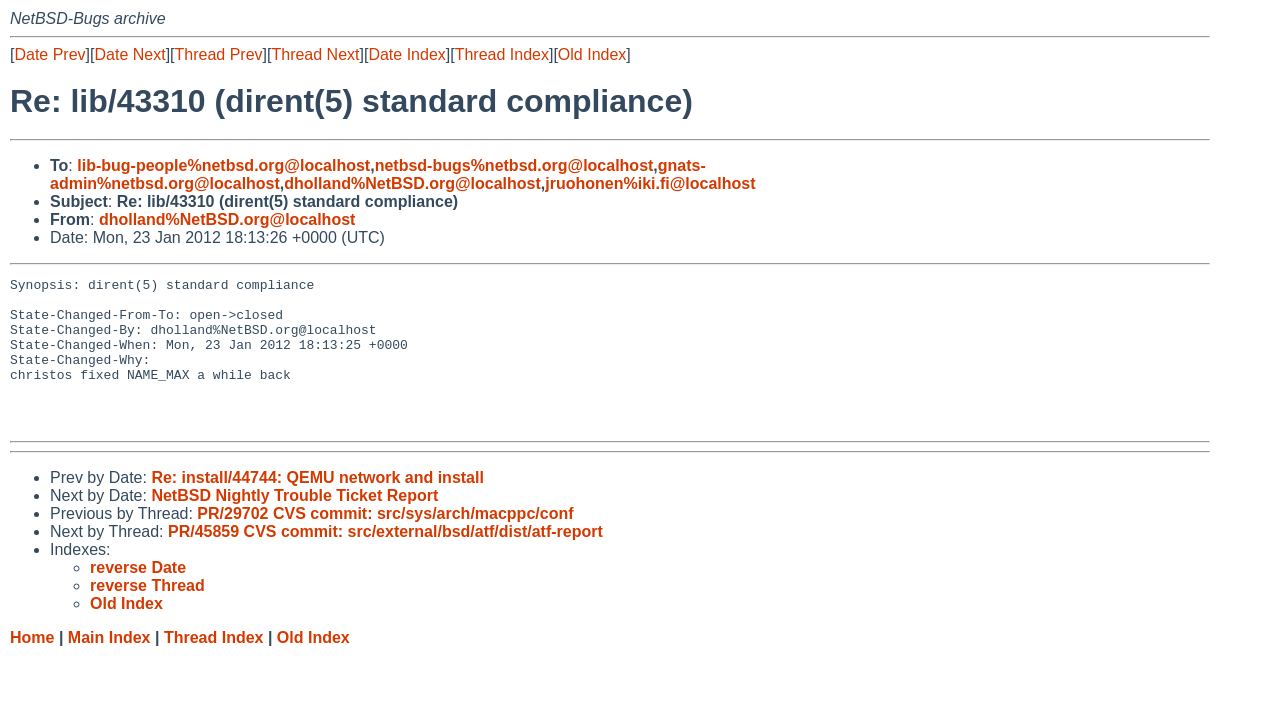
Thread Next (315, 54)
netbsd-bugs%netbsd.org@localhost (514, 165)
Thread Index (502, 54)
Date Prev (49, 54)
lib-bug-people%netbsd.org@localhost (223, 165)
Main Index (109, 667)
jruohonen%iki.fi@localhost (650, 183)
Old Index (592, 54)
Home (32, 667)
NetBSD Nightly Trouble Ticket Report (294, 525)
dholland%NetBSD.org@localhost (412, 183)
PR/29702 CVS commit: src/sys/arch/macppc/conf (385, 543)
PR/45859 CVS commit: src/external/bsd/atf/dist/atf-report (385, 561)
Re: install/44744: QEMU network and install (317, 507)
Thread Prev (219, 54)
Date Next (129, 54)
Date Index (406, 54)
